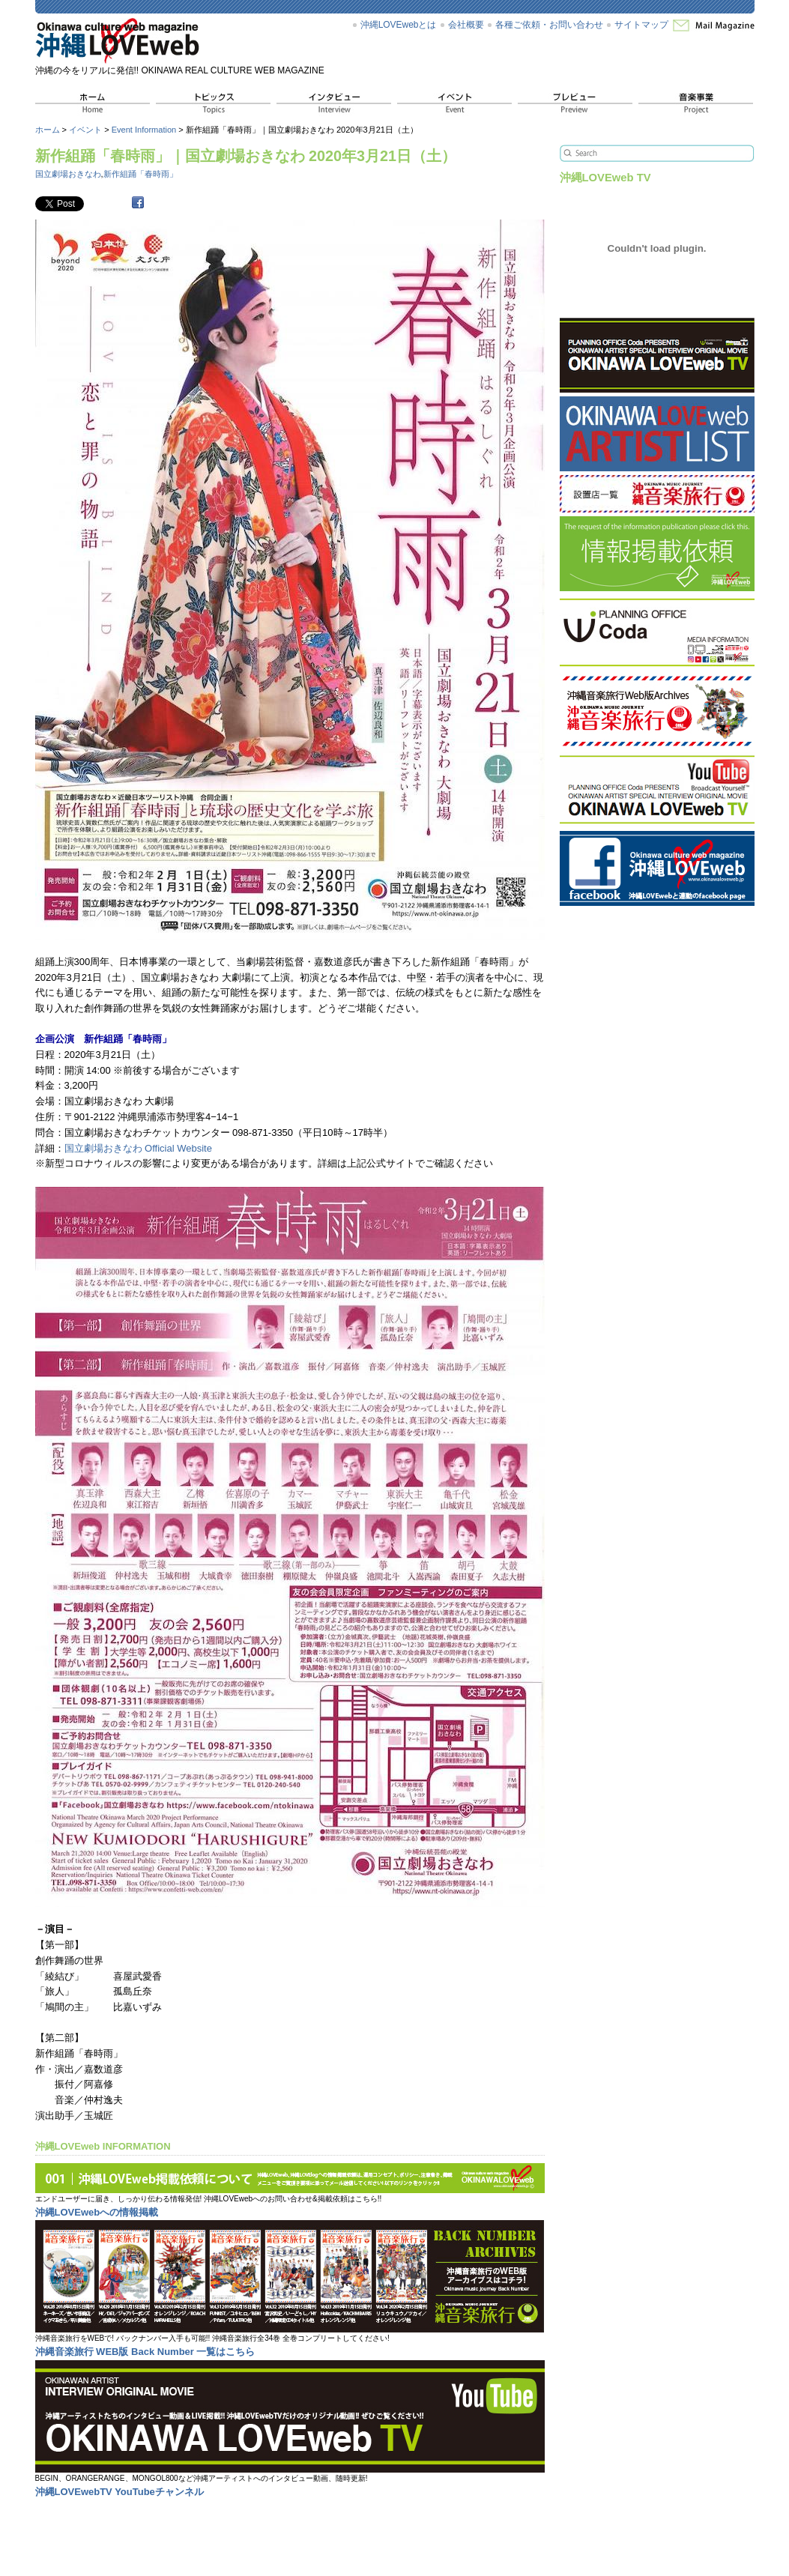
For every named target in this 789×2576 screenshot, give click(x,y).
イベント (85, 129)
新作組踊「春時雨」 (140, 173)
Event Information (144, 129)
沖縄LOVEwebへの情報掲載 (97, 2212)
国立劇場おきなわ (68, 173)
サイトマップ (641, 24)
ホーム (47, 129)
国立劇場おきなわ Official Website (138, 1148)
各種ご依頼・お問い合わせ (549, 24)
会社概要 (466, 24)
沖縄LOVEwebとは (398, 24)
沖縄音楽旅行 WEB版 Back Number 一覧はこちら (145, 2351)
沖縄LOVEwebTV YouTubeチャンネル (119, 2491)
